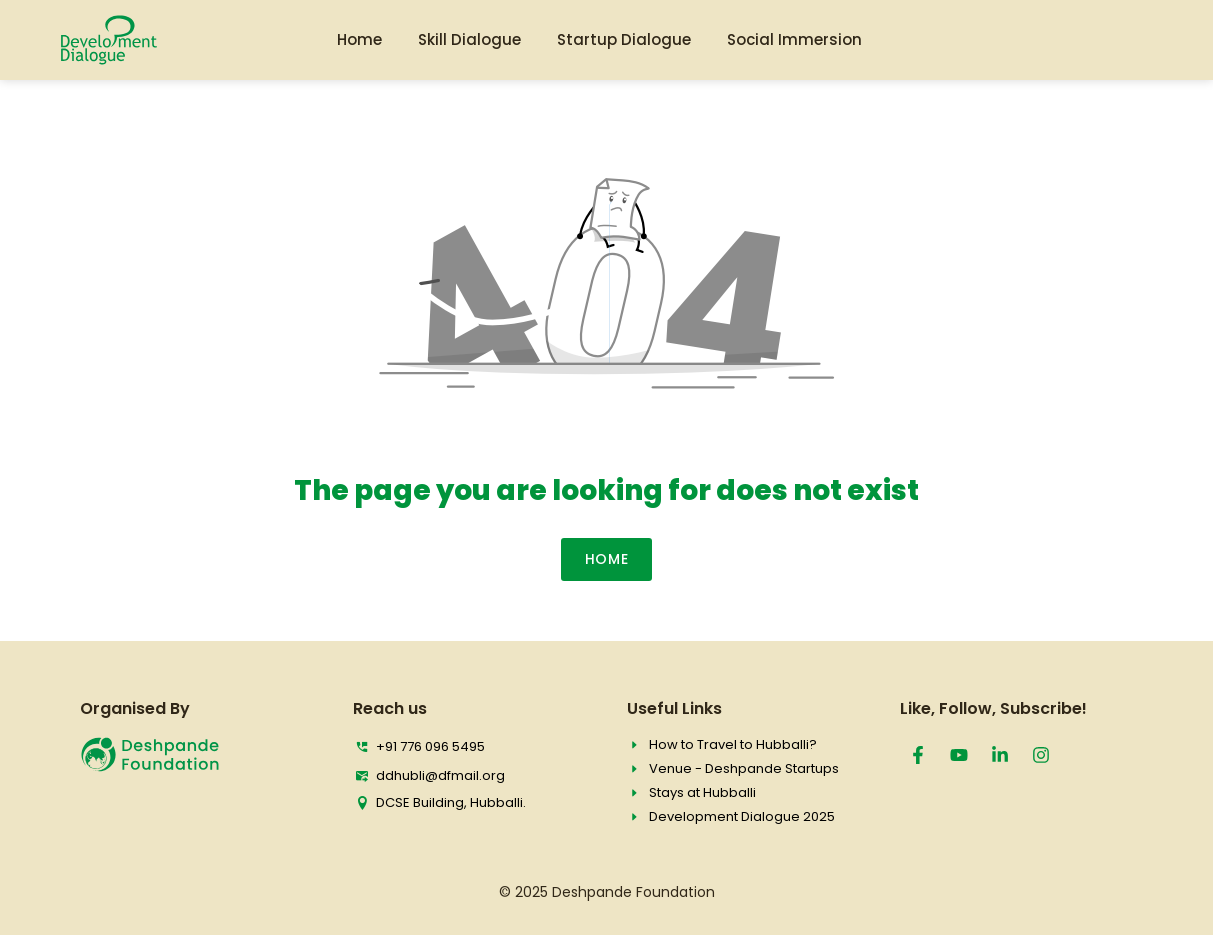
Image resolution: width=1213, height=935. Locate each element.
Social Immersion (794, 39)
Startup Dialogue (624, 39)
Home (359, 39)
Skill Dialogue (469, 39)
